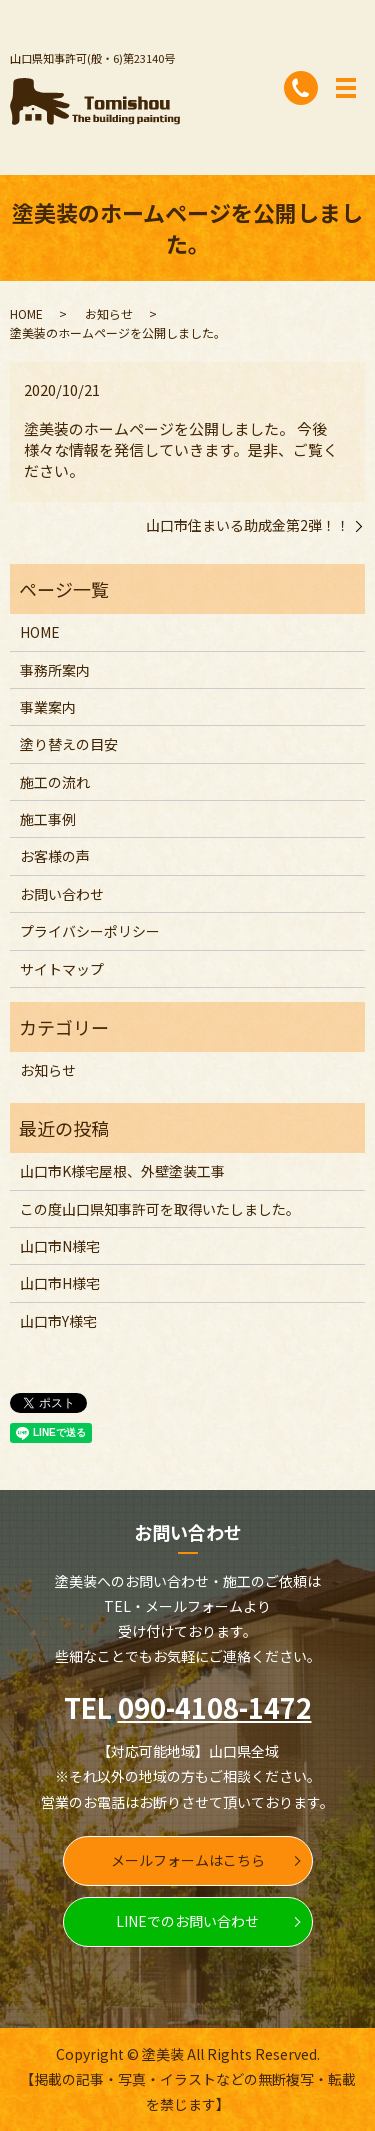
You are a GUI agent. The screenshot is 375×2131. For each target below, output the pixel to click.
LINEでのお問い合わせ (187, 1921)
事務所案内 (55, 670)
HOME (26, 313)
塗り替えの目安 (69, 744)
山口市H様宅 (60, 1283)
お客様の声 (55, 856)
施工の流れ (55, 782)
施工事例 (48, 819)
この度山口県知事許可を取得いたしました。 (160, 1209)
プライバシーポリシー (90, 931)
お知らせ (109, 313)
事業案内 (48, 707)
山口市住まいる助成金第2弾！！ (248, 525)
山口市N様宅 (60, 1246)
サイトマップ (62, 969)
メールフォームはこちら (188, 1860)
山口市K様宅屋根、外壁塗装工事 (122, 1171)
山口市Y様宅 (58, 1321)
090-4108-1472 (215, 1707)
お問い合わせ (62, 894)
